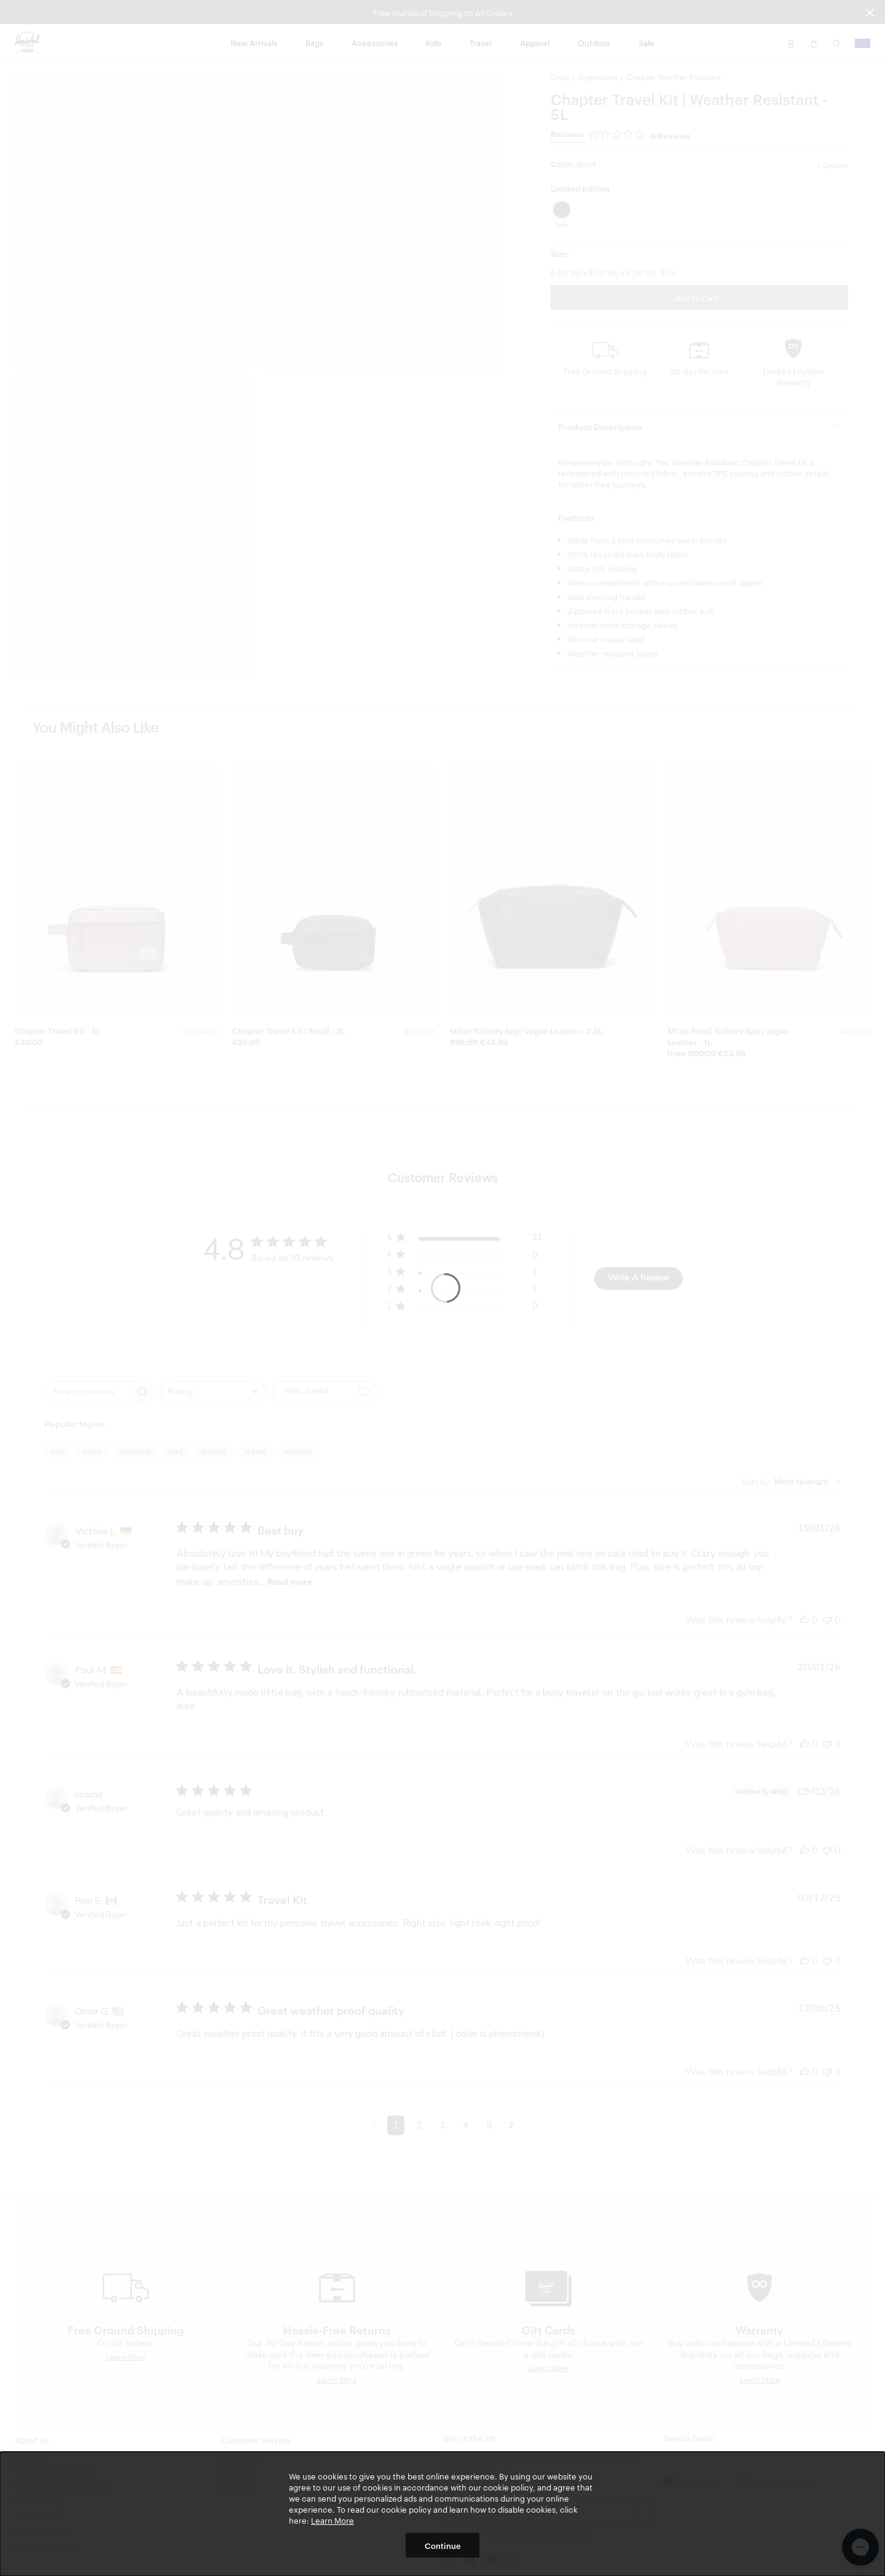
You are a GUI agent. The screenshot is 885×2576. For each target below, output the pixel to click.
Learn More (332, 2520)
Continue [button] (443, 2545)
